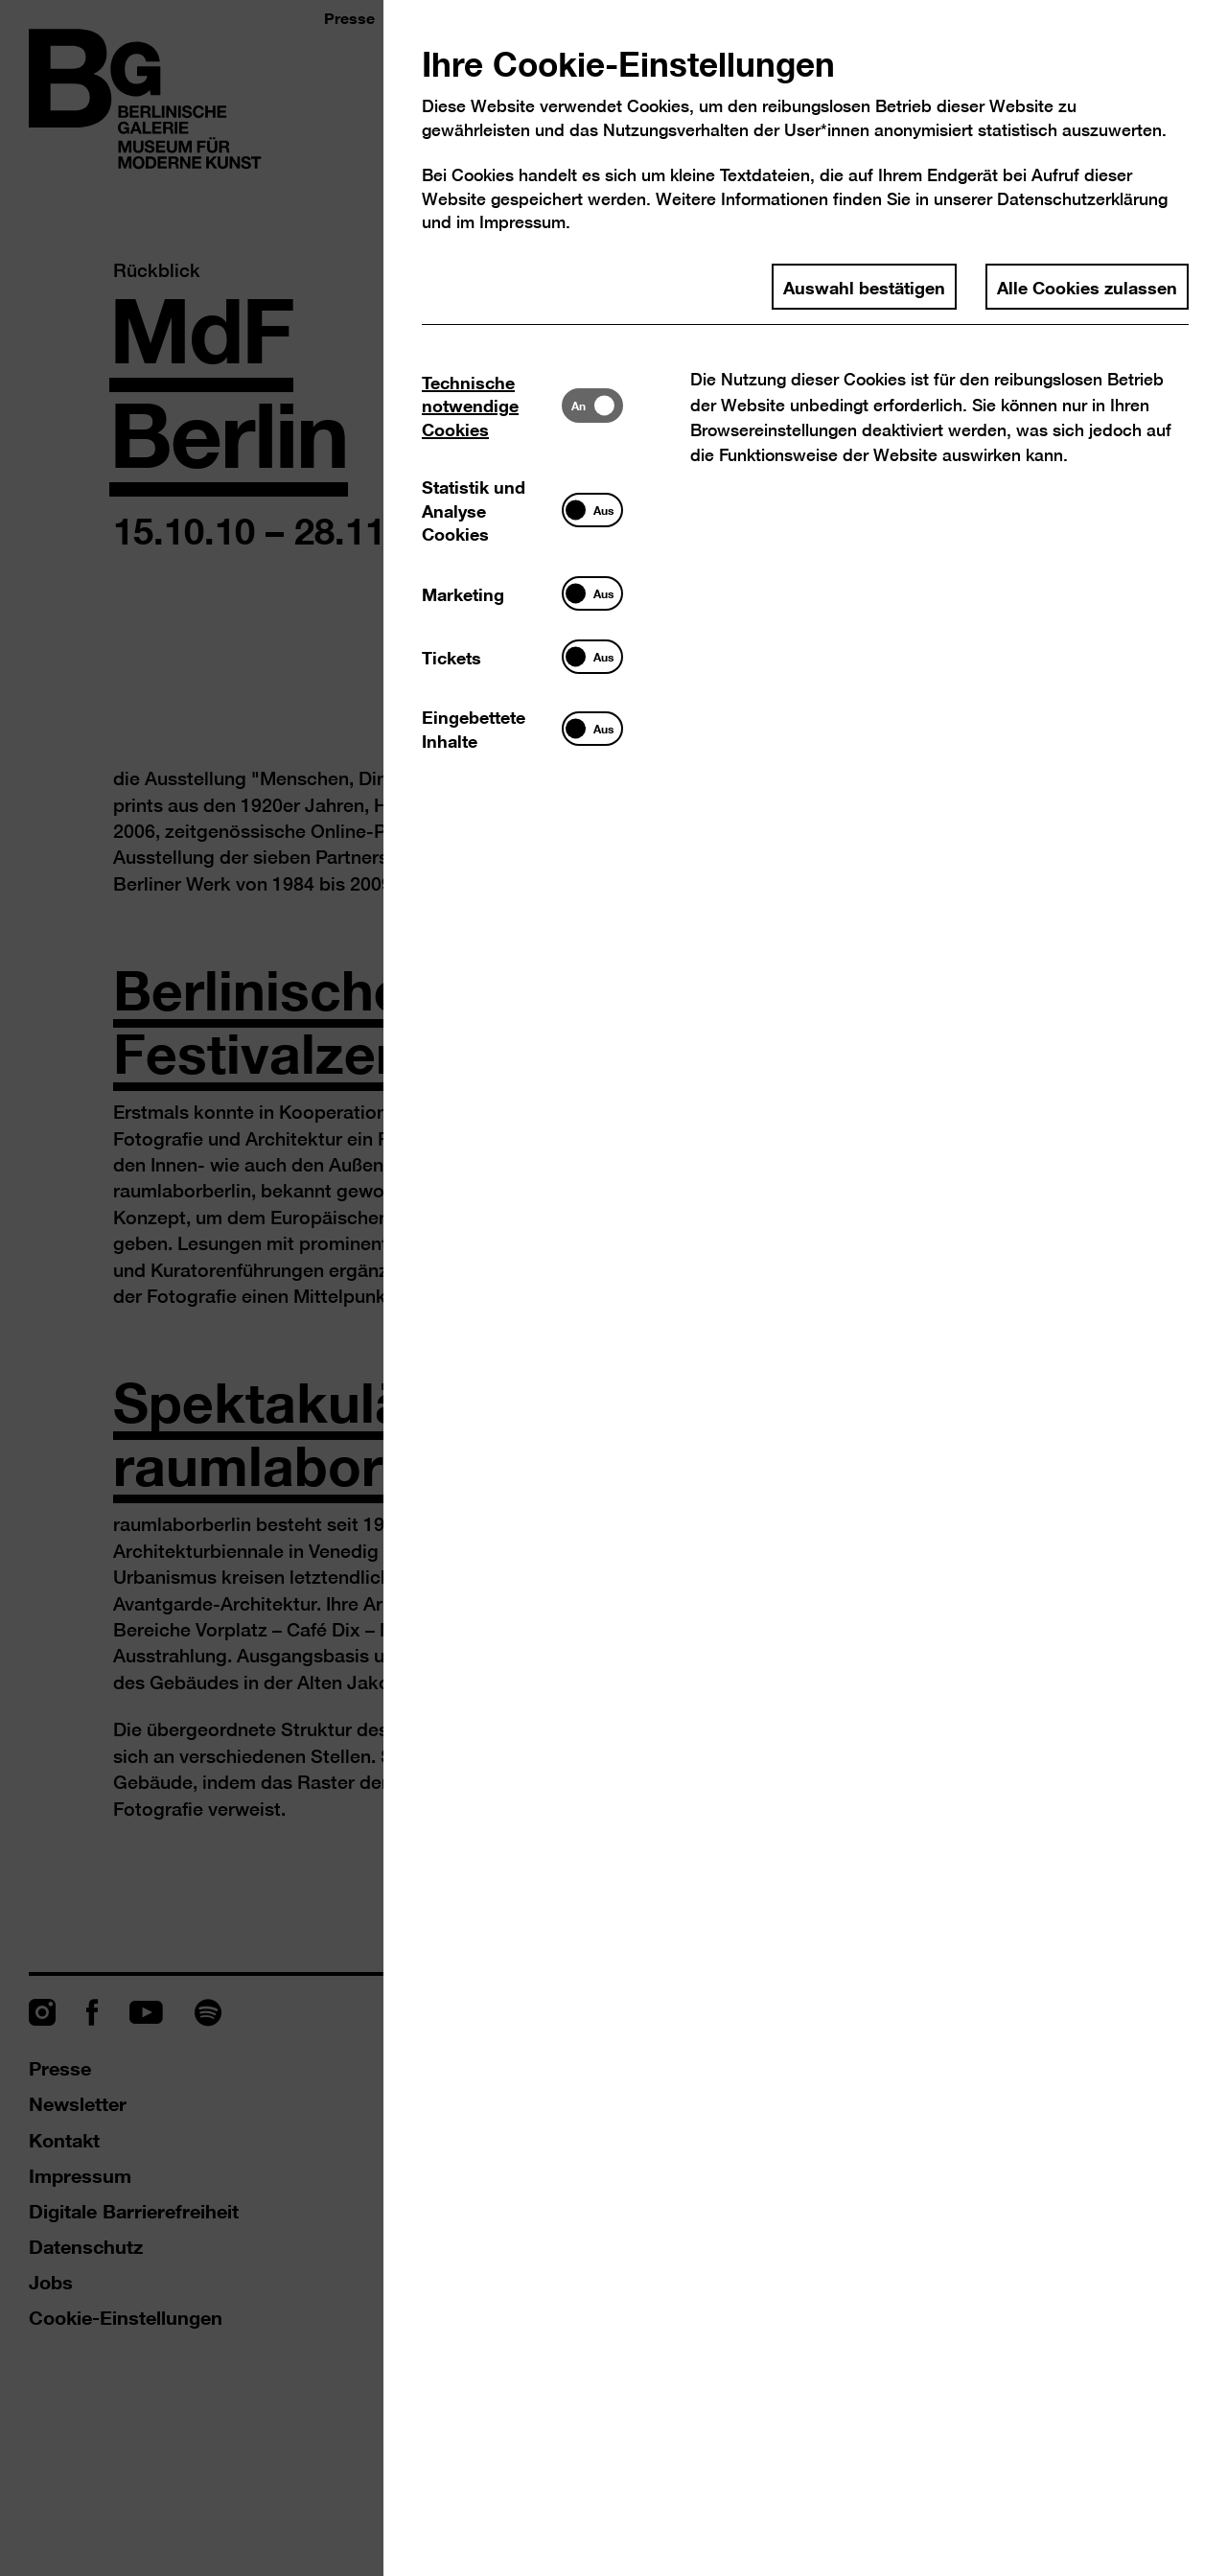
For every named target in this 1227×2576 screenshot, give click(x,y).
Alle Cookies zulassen (1087, 286)
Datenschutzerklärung (1082, 199)
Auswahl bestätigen (864, 286)
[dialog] (613, 1288)
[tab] (492, 405)
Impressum (522, 222)
